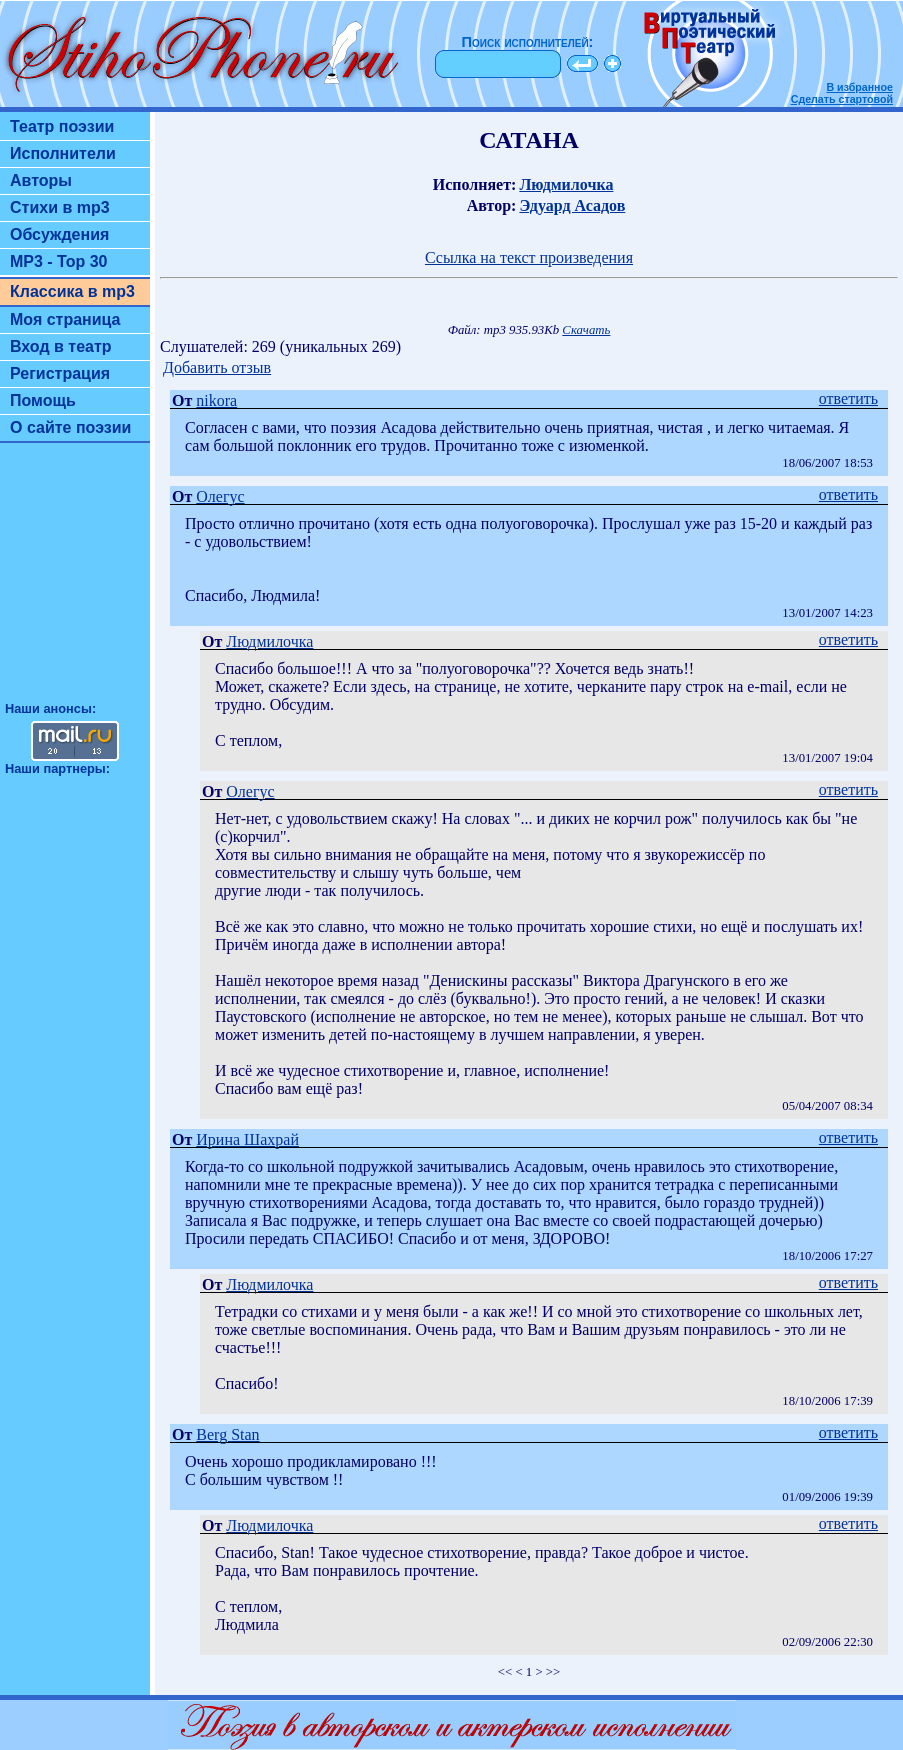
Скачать (586, 330)
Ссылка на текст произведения (529, 257)
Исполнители (63, 153)
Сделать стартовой (842, 99)
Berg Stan (227, 1434)
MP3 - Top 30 (59, 261)
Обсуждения (59, 234)
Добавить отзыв (217, 367)
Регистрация (60, 373)
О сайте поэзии (70, 427)
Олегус (220, 496)
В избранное (859, 87)
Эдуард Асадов (572, 205)
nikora (216, 400)
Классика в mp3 (72, 291)
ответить (848, 398)
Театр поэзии (62, 126)
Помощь (43, 400)
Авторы (41, 180)
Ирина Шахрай (247, 1139)
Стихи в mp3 (60, 207)
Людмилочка (566, 184)
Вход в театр (61, 346)
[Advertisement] (75, 581)
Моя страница (65, 319)
